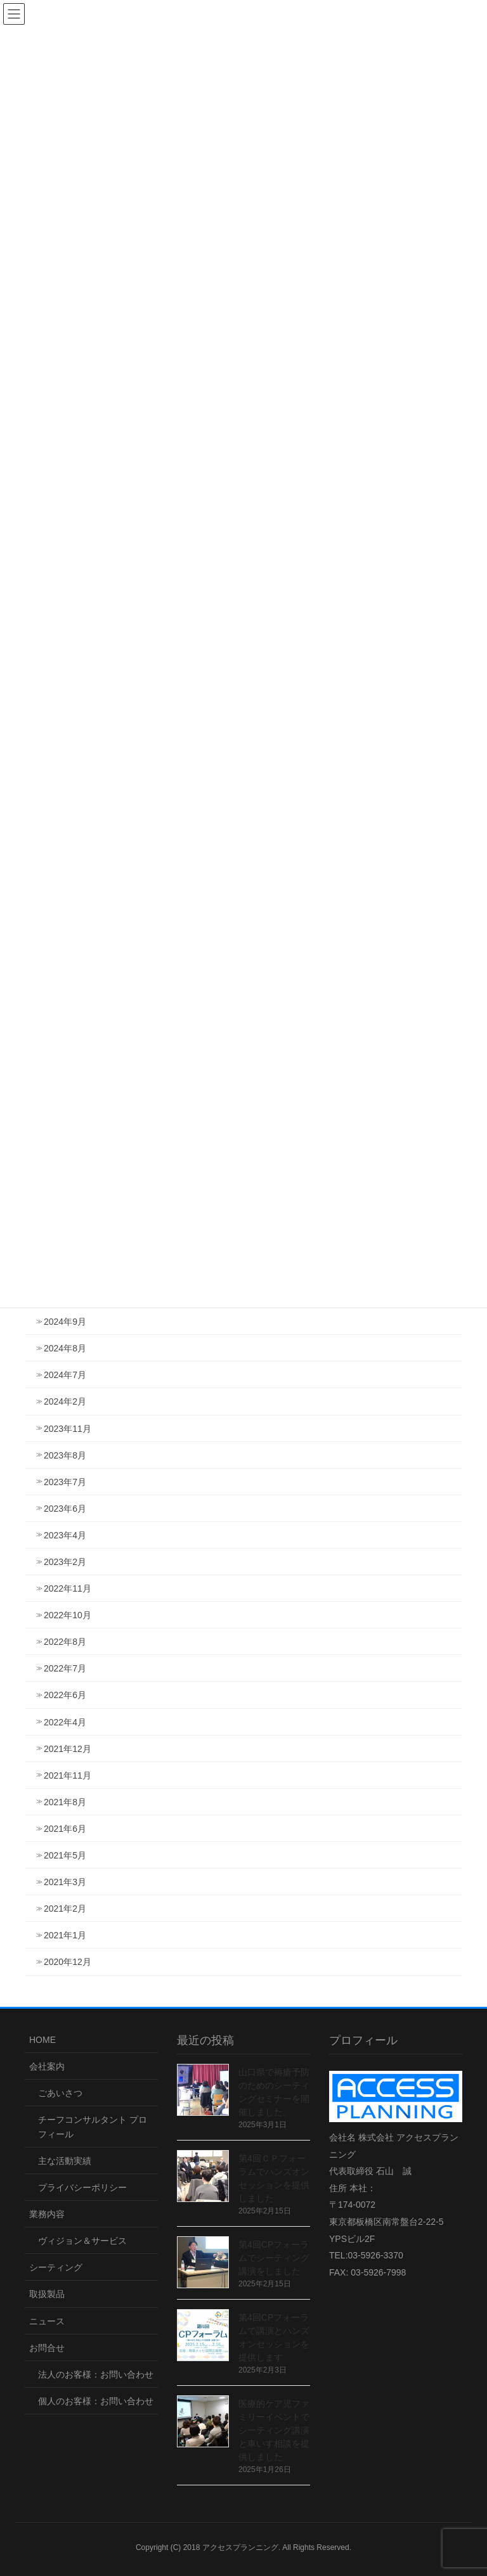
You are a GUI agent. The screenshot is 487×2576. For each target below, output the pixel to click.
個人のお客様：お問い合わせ (95, 2401)
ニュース (47, 2321)
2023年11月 (67, 1429)
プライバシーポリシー (82, 2187)
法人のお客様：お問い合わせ (95, 2374)
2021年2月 (65, 1908)
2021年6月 (65, 1829)
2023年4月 (65, 1535)
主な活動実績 (64, 2161)
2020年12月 (67, 1962)
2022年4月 (65, 1722)
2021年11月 (67, 1775)
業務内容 (47, 2214)
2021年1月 (65, 1935)
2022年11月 (67, 1588)
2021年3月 (65, 1882)
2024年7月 (65, 1375)
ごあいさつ (60, 2093)
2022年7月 (65, 1668)
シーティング (55, 2267)
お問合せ (47, 2348)
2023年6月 (65, 1509)
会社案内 (47, 2066)
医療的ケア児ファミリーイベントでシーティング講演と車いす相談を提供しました (273, 2430)
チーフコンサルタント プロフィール (92, 2127)
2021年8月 (65, 1802)
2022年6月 (65, 1695)
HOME (42, 2040)
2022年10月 (67, 1615)
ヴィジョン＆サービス (82, 2241)
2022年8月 (65, 1642)
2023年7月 (65, 1482)
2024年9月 (65, 1322)
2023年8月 (65, 1455)
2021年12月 (67, 1749)
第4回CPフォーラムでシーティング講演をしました (273, 2257)
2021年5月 (65, 1855)
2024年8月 (65, 1348)
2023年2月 (65, 1562)
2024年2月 (65, 1401)
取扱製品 (47, 2294)
